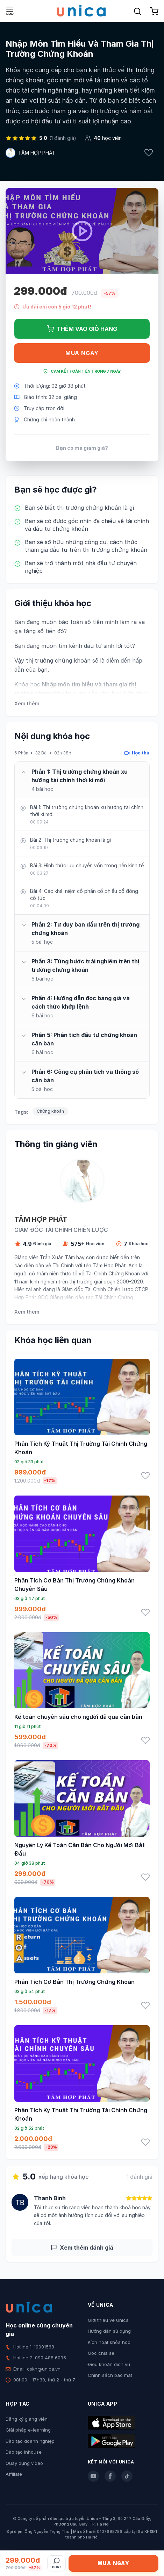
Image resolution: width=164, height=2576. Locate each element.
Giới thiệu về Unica (108, 2320)
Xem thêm (26, 703)
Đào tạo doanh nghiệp (30, 2441)
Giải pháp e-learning (28, 2430)
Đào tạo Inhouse (24, 2452)
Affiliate (14, 2474)
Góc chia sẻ (101, 2353)
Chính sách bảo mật (110, 2375)
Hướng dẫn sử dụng (109, 2331)
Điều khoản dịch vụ (109, 2364)
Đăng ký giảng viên (27, 2419)
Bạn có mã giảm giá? (82, 448)
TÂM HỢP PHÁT (37, 153)
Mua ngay (82, 353)
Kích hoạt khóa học (109, 2342)
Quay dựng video (24, 2463)
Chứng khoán (50, 1111)
